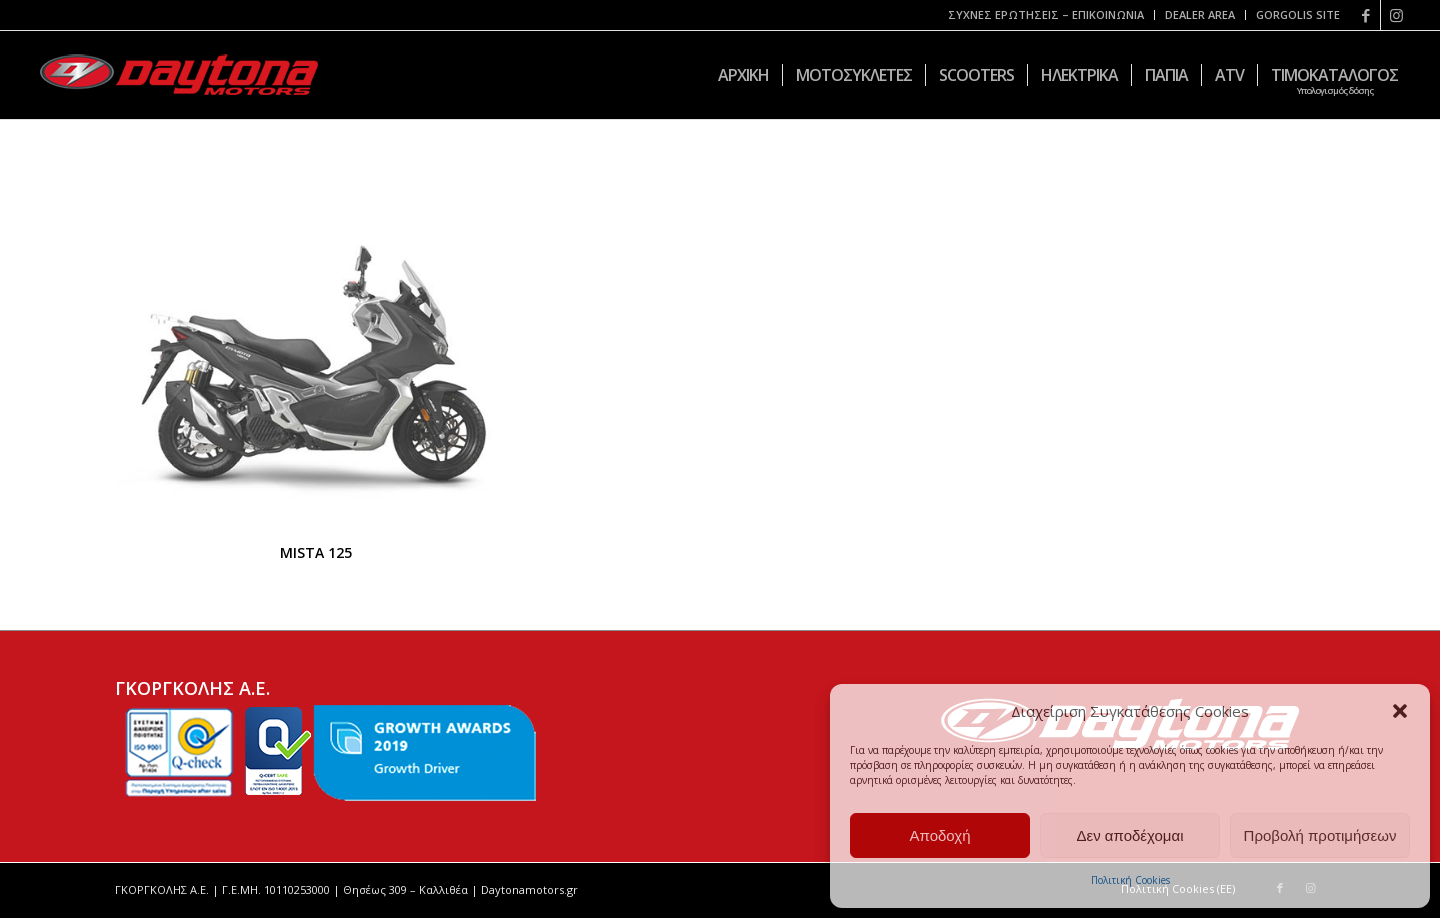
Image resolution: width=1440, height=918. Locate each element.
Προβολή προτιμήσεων (1320, 835)
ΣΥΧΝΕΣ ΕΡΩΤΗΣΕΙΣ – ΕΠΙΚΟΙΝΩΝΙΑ (1046, 14)
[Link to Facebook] (1365, 15)
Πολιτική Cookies (1130, 880)
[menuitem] (1046, 15)
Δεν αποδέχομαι (1129, 835)
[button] (1400, 711)
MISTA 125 (316, 552)
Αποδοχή (940, 835)
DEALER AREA (1200, 14)
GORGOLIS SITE (1298, 14)
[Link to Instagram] (1396, 15)
